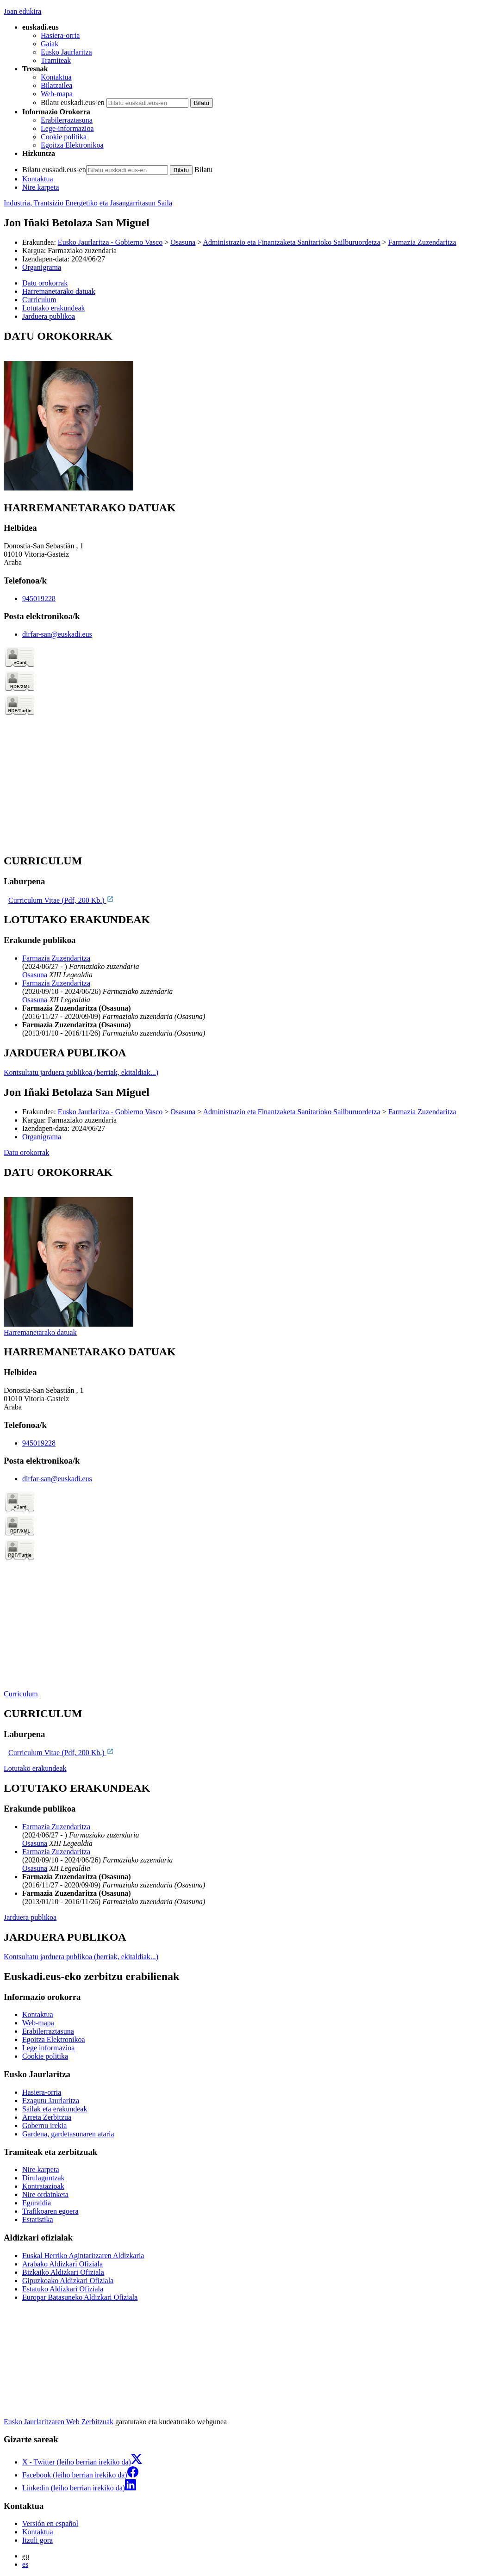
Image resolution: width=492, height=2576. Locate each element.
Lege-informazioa (67, 128)
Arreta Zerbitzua (46, 2117)
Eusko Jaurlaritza (66, 52)
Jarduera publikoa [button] (48, 316)
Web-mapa (57, 94)
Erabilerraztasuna (67, 120)
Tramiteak (56, 60)
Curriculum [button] (39, 300)
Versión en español (50, 2523)
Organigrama (41, 267)
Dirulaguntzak (43, 2178)
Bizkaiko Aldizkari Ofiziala (63, 2272)
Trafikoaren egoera (50, 2211)
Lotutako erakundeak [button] (53, 308)
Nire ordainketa (45, 2194)
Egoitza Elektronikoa (72, 145)
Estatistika (37, 2219)
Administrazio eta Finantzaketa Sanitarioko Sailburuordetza (291, 242)
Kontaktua (56, 77)
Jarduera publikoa (30, 1917)
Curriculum (21, 1694)
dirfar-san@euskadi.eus (57, 634)
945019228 (39, 598)
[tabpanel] (246, 411)
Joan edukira (22, 11)
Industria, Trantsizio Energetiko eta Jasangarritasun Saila (88, 203)
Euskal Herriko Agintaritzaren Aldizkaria (83, 2255)
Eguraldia (36, 2203)
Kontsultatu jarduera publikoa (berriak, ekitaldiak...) (81, 1072)
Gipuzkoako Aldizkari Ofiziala (67, 2280)
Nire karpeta (40, 187)
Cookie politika (64, 137)
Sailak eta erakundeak (54, 2109)
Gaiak (49, 44)
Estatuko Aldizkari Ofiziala (62, 2289)
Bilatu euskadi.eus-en (73, 102)
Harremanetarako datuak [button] (58, 291)
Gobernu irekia (44, 2125)
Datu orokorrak (26, 1152)
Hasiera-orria (60, 35)
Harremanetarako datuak (40, 1332)
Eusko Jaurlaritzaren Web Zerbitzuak (58, 2422)
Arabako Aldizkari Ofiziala (62, 2264)
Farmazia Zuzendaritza (422, 242)
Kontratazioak (43, 2186)
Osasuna (182, 242)
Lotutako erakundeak (35, 1768)
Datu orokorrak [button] (45, 283)
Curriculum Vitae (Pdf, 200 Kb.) (61, 900)
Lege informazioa (48, 2048)
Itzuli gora (37, 2540)
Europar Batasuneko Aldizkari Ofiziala (79, 2297)
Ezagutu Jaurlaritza (50, 2100)
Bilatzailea (56, 85)
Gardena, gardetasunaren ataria (68, 2134)
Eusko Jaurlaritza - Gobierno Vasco (110, 242)
